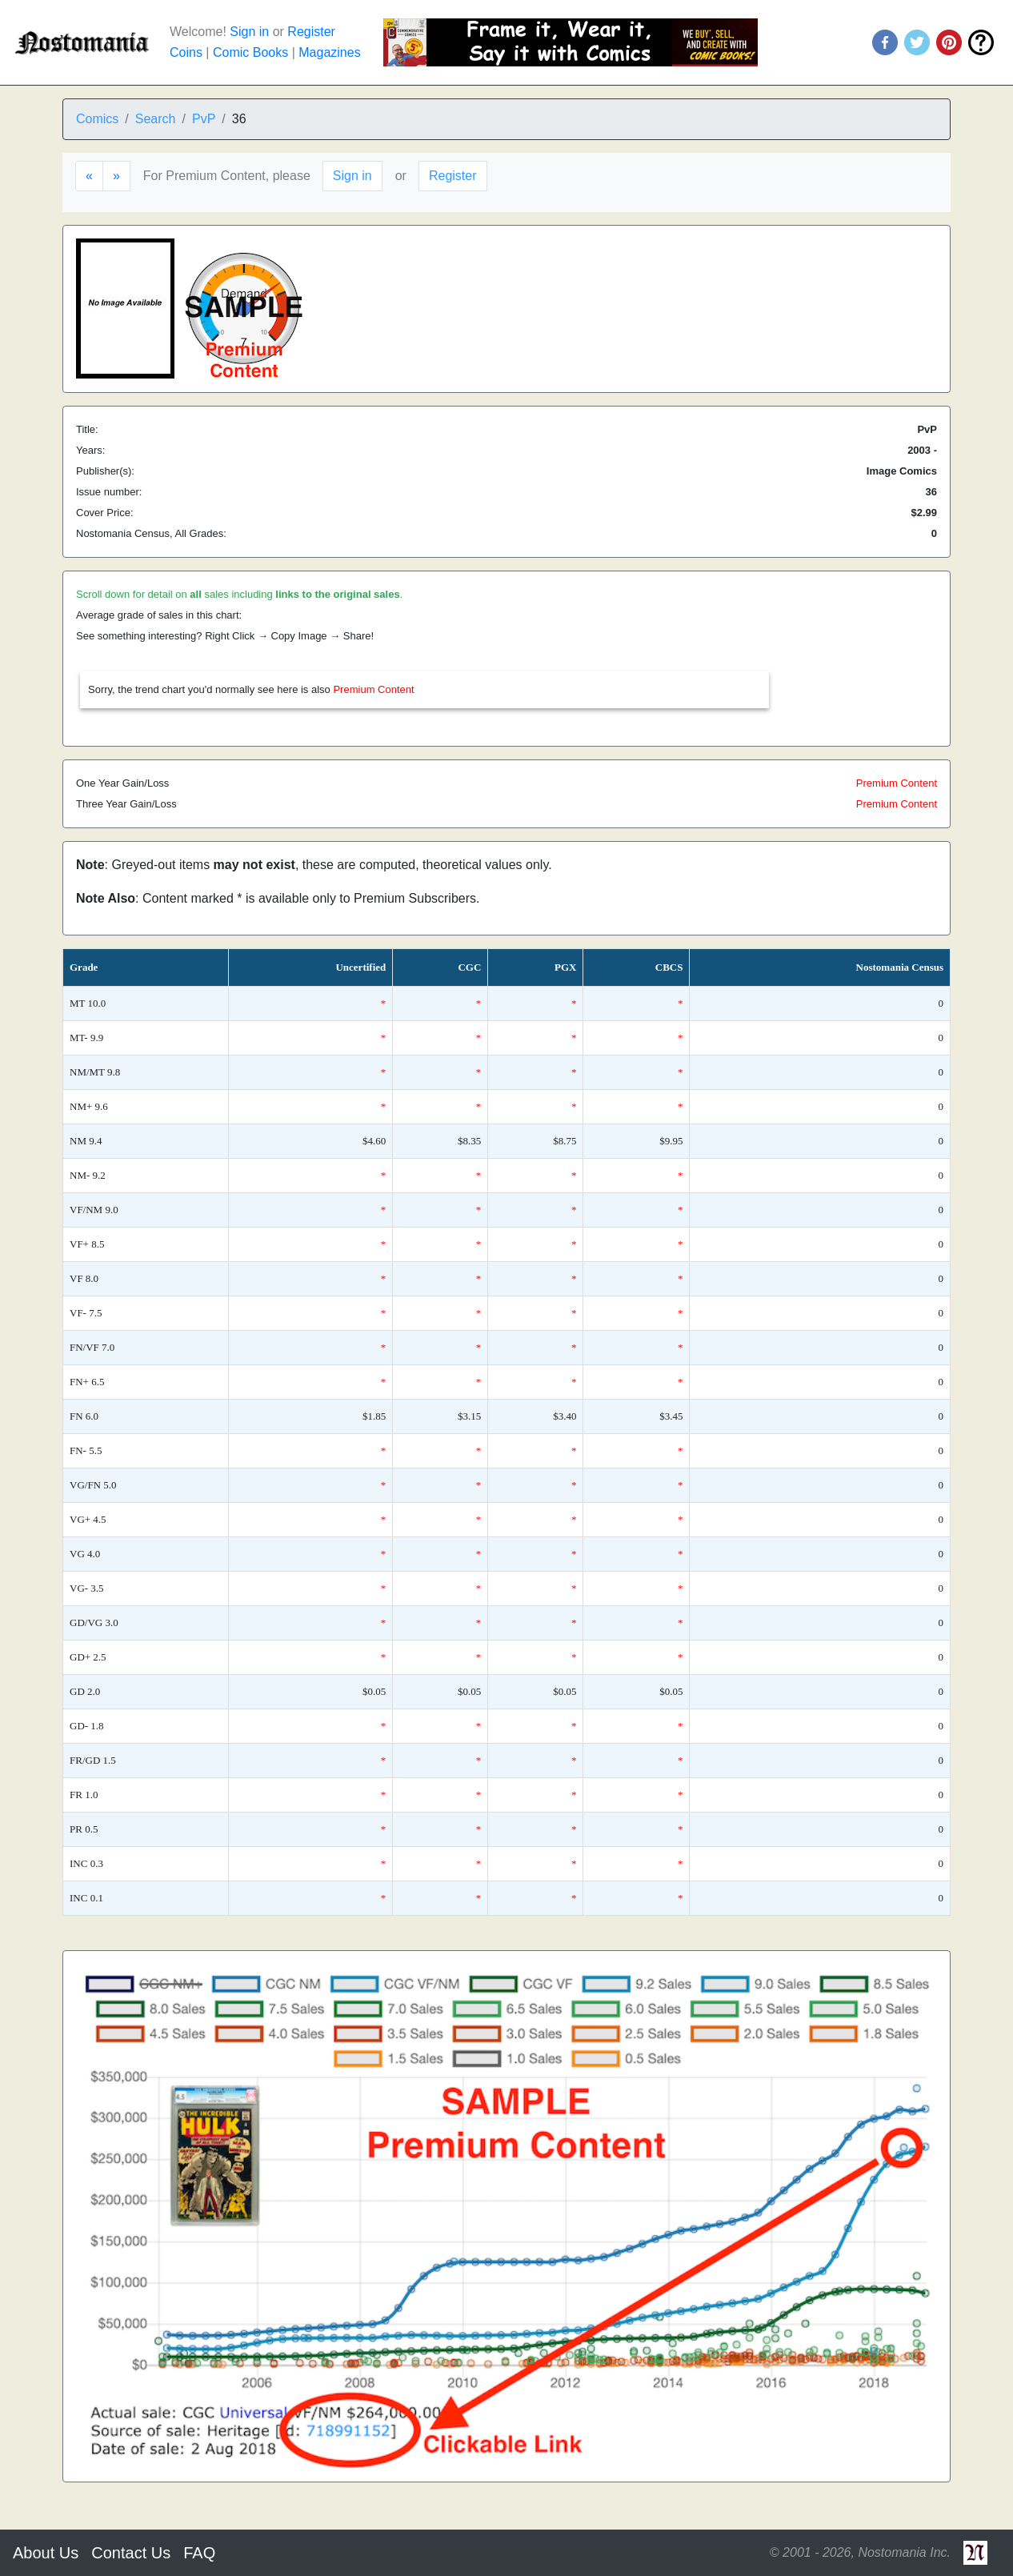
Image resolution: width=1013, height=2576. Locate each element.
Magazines (329, 52)
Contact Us (130, 2553)
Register (311, 31)
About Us (45, 2553)
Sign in (249, 31)
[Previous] (89, 176)
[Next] (116, 176)
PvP (203, 119)
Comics (97, 119)
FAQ (199, 2553)
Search (155, 119)
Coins (186, 52)
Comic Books (250, 52)
